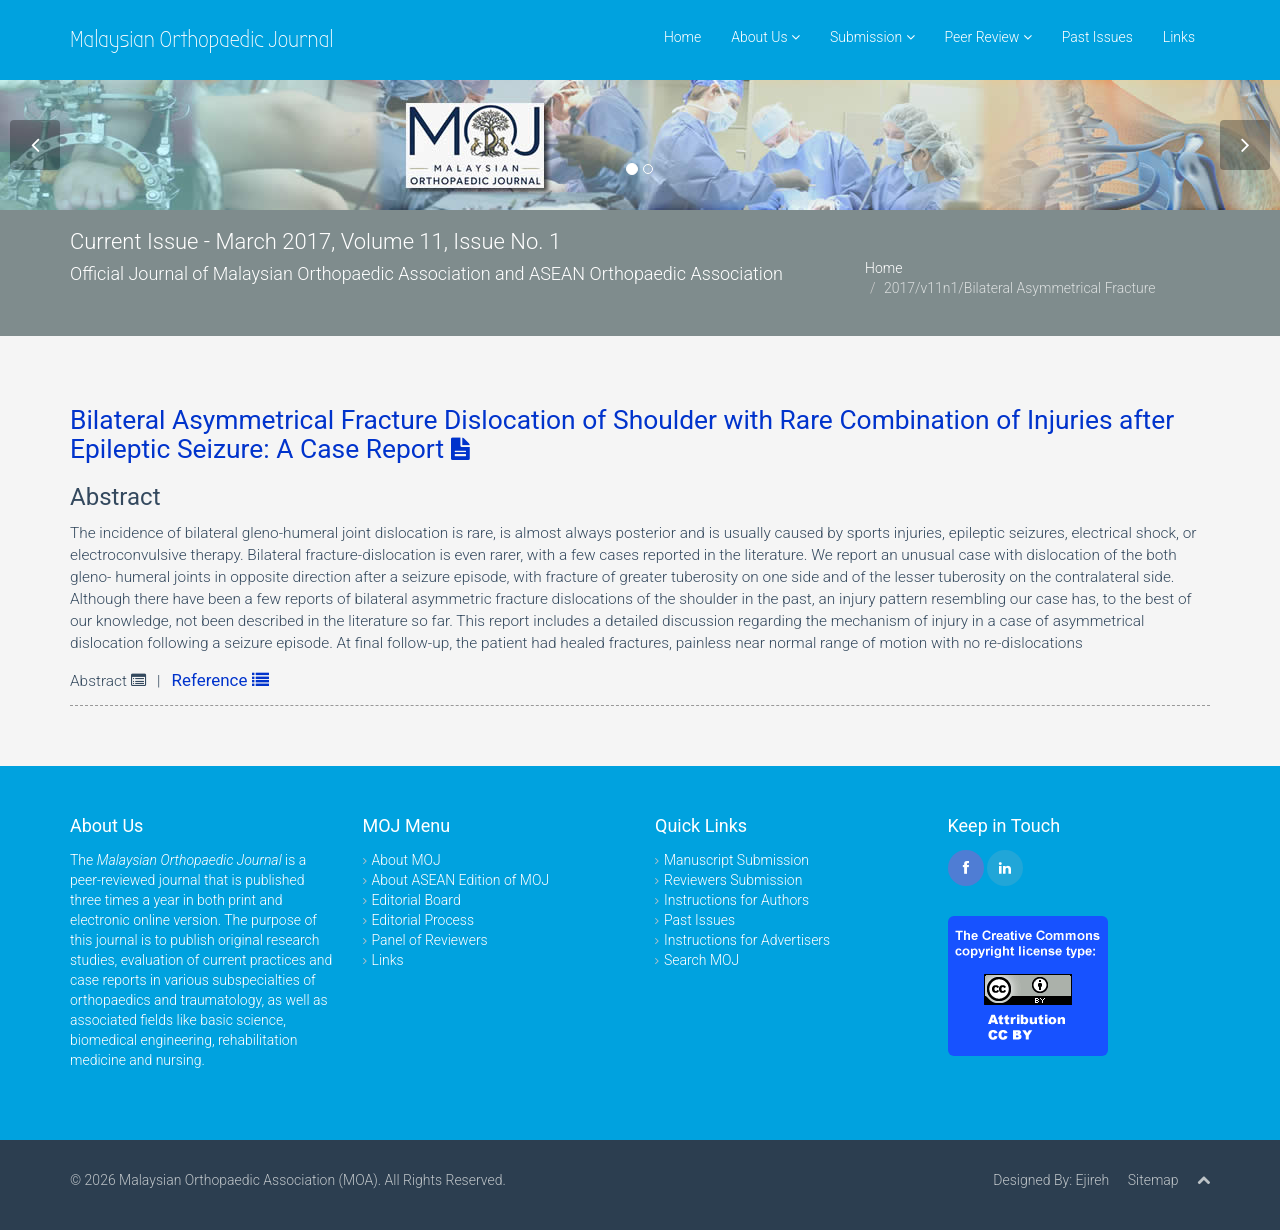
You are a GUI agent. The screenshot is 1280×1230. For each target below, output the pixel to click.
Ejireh (1092, 1180)
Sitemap (1153, 1180)
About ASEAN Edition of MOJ (461, 880)
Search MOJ (701, 960)
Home (682, 37)
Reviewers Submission (733, 880)
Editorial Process (423, 920)
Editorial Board (416, 900)
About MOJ (406, 860)
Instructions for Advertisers (747, 940)
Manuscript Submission (736, 860)
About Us (765, 37)
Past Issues (1097, 37)
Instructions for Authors (736, 900)
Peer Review (988, 37)
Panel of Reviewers (430, 940)
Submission (872, 37)
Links (1179, 37)
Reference (220, 680)
